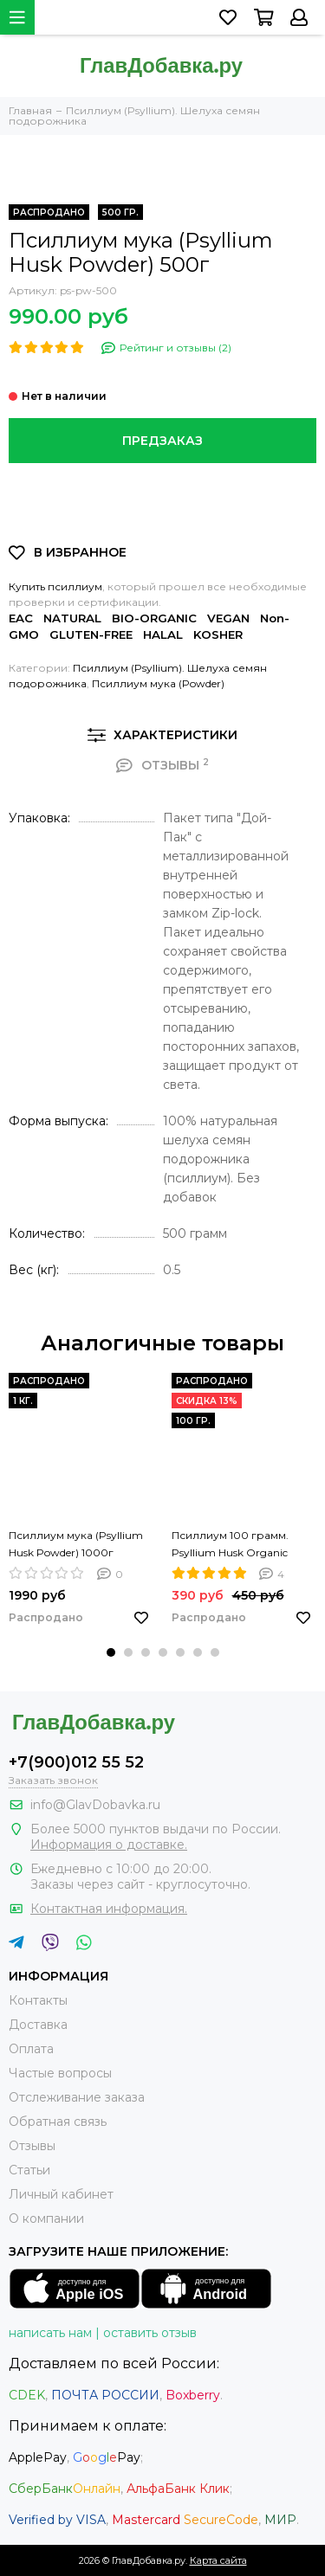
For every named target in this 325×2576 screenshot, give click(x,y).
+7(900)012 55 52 (76, 1762)
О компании (46, 2218)
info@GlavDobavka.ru (95, 1805)
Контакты (38, 2000)
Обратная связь (58, 2121)
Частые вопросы (60, 2073)
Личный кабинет (61, 2194)
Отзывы (32, 2146)
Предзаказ (162, 440)
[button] (111, 1652)
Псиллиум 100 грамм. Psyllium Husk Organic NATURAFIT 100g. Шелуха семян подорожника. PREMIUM (240, 1545)
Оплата (31, 2049)
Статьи (29, 2170)
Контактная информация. (108, 1908)
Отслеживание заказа (77, 2097)
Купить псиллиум (55, 586)
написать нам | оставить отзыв (103, 2333)
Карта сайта (218, 2560)
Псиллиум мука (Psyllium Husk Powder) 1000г (76, 1544)
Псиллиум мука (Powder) (158, 683)
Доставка (38, 2024)
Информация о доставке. (108, 1844)
